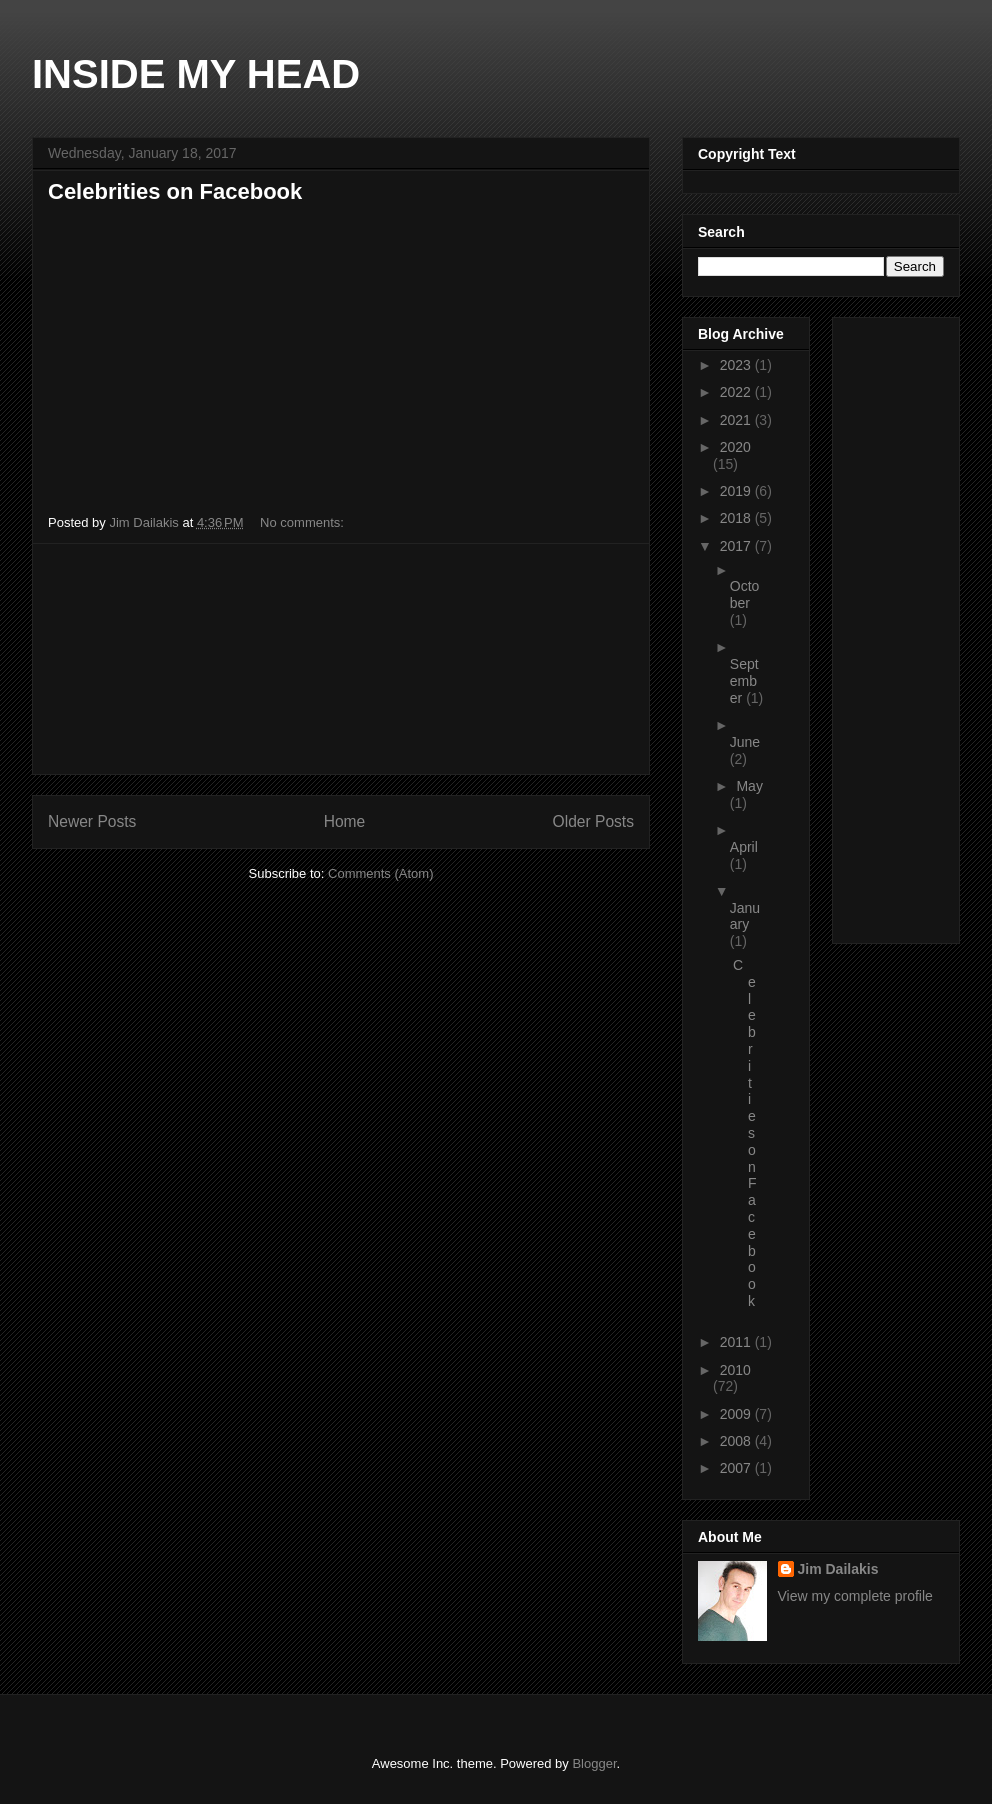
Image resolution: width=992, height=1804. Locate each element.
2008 (737, 1441)
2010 (735, 1370)
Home (345, 821)
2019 (737, 491)
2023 (737, 365)
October (745, 594)
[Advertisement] (341, 659)
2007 (737, 1468)
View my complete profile (855, 1596)
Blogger (594, 1763)
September (744, 681)
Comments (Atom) (380, 873)
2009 (737, 1414)
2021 (737, 420)
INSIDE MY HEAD (196, 74)
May (749, 786)
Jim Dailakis (838, 1569)
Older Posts (593, 821)
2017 (737, 546)
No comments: (303, 522)
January (745, 916)
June (745, 742)
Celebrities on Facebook (175, 191)
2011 (737, 1342)
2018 (737, 518)
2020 (735, 447)
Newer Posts (92, 821)
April (744, 847)
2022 (737, 392)
